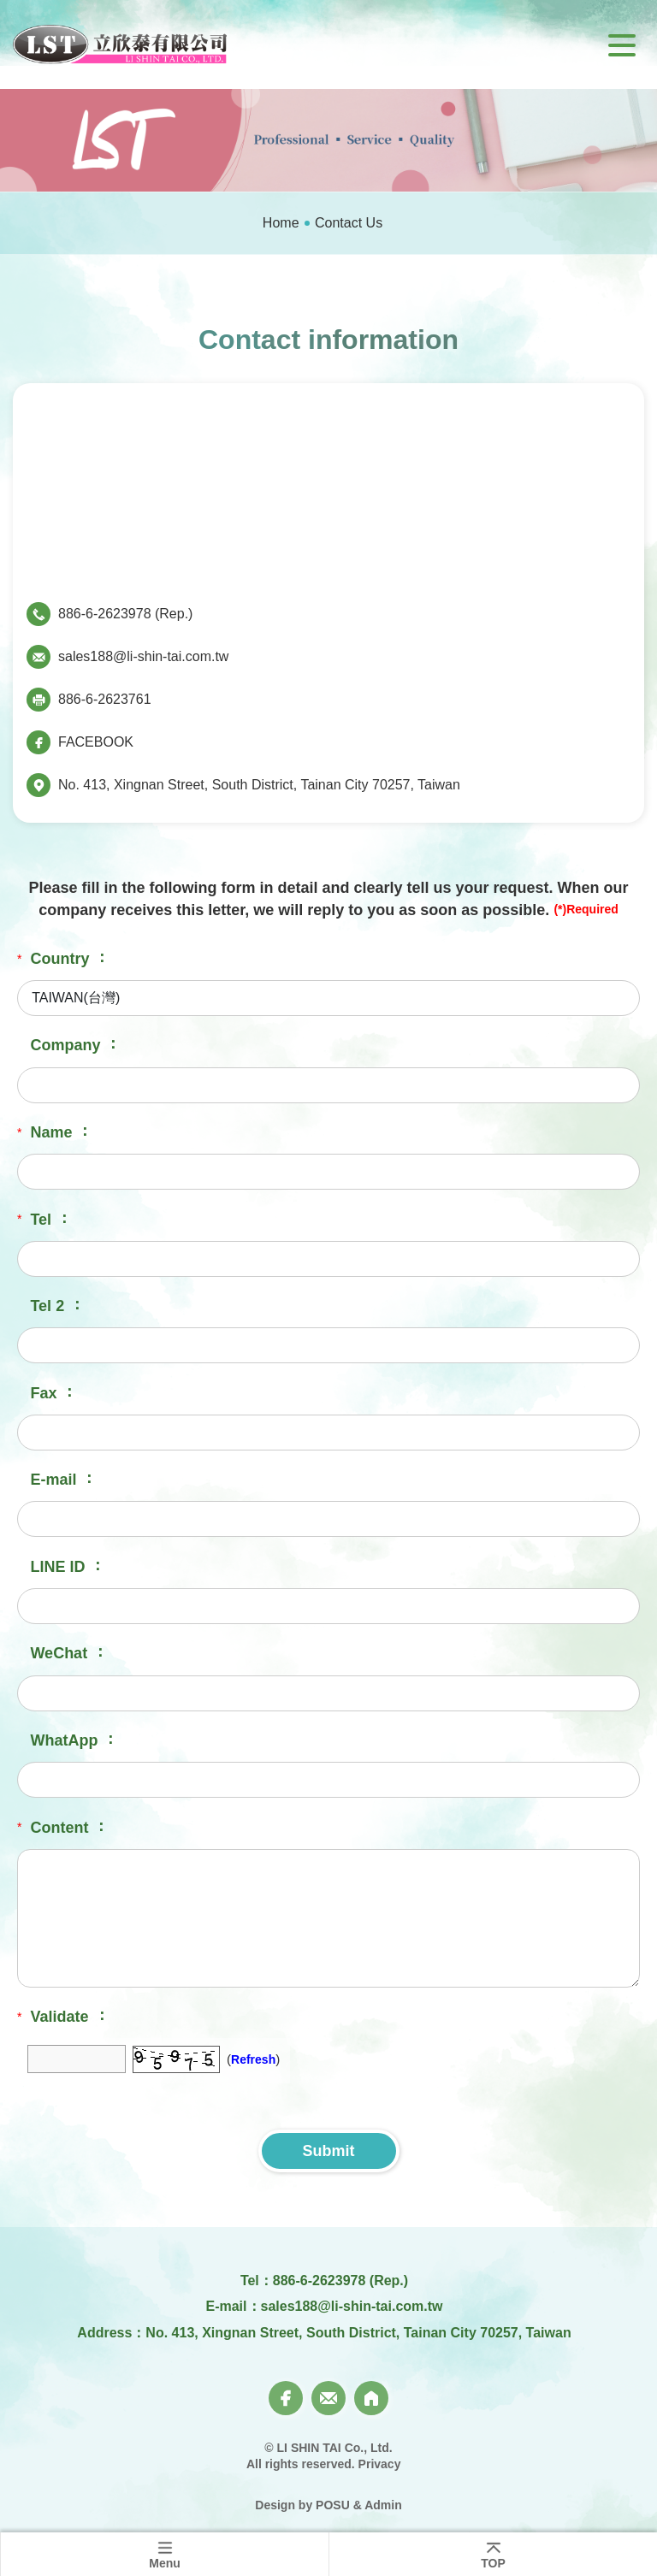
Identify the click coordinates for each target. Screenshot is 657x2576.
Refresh (253, 2059)
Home (281, 223)
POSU (333, 2505)
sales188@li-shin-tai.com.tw (143, 656)
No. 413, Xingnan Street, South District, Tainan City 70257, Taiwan (259, 784)
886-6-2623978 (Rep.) (125, 613)
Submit (329, 2150)
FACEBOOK (95, 742)
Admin (383, 2505)
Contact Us (348, 223)
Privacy (379, 2464)
